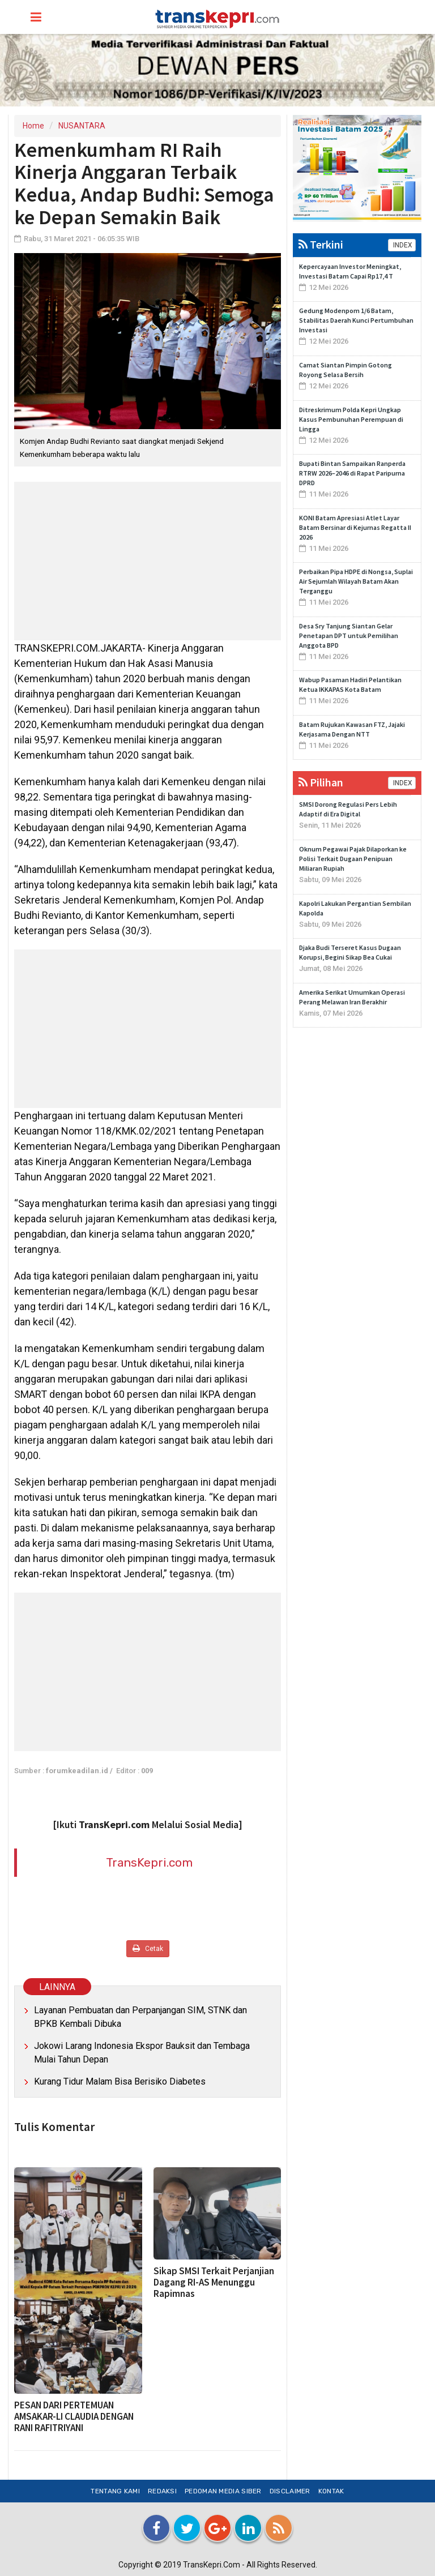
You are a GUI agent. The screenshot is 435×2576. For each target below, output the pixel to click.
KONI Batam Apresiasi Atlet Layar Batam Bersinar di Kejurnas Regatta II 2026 (355, 527)
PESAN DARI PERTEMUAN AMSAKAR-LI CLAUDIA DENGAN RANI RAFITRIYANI (74, 2416)
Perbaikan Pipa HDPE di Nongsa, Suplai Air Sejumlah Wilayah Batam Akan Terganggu (356, 581)
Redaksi (162, 2491)
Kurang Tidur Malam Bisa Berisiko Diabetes (120, 2081)
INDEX (401, 245)
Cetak (148, 1948)
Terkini (320, 244)
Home (33, 125)
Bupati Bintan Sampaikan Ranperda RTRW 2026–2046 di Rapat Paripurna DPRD (352, 473)
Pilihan (320, 782)
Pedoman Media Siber (223, 2491)
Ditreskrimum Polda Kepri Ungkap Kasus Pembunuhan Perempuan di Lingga (351, 419)
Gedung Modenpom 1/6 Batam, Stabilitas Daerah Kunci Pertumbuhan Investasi (356, 320)
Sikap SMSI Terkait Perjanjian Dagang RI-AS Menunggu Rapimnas (213, 2282)
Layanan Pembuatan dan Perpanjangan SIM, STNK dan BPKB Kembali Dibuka (140, 2017)
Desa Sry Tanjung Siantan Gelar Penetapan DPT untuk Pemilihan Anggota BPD (348, 635)
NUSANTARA (81, 125)
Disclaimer (290, 2491)
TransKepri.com (149, 1862)
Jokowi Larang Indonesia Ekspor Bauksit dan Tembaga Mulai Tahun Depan (142, 2052)
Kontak (331, 2491)
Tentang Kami (115, 2491)
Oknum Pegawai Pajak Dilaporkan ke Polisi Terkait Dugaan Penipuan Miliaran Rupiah (353, 858)
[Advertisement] (147, 561)
